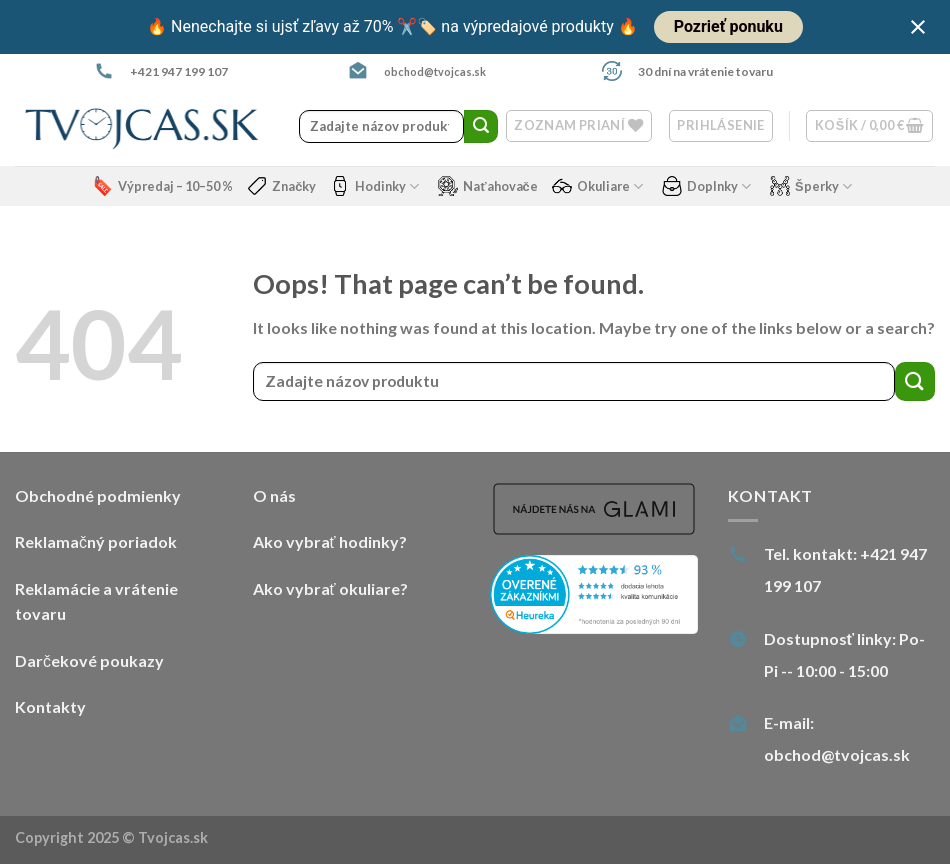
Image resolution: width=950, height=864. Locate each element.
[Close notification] (918, 27)
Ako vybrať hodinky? (330, 541)
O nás (274, 495)
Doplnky (706, 186)
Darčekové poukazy (89, 660)
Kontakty (50, 706)
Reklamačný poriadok (96, 541)
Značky (281, 186)
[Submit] (481, 127)
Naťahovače (487, 186)
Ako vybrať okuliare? (330, 588)
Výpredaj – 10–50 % (163, 186)
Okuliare (597, 186)
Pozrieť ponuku (728, 26)
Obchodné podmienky (98, 495)
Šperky (811, 186)
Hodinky (374, 186)
